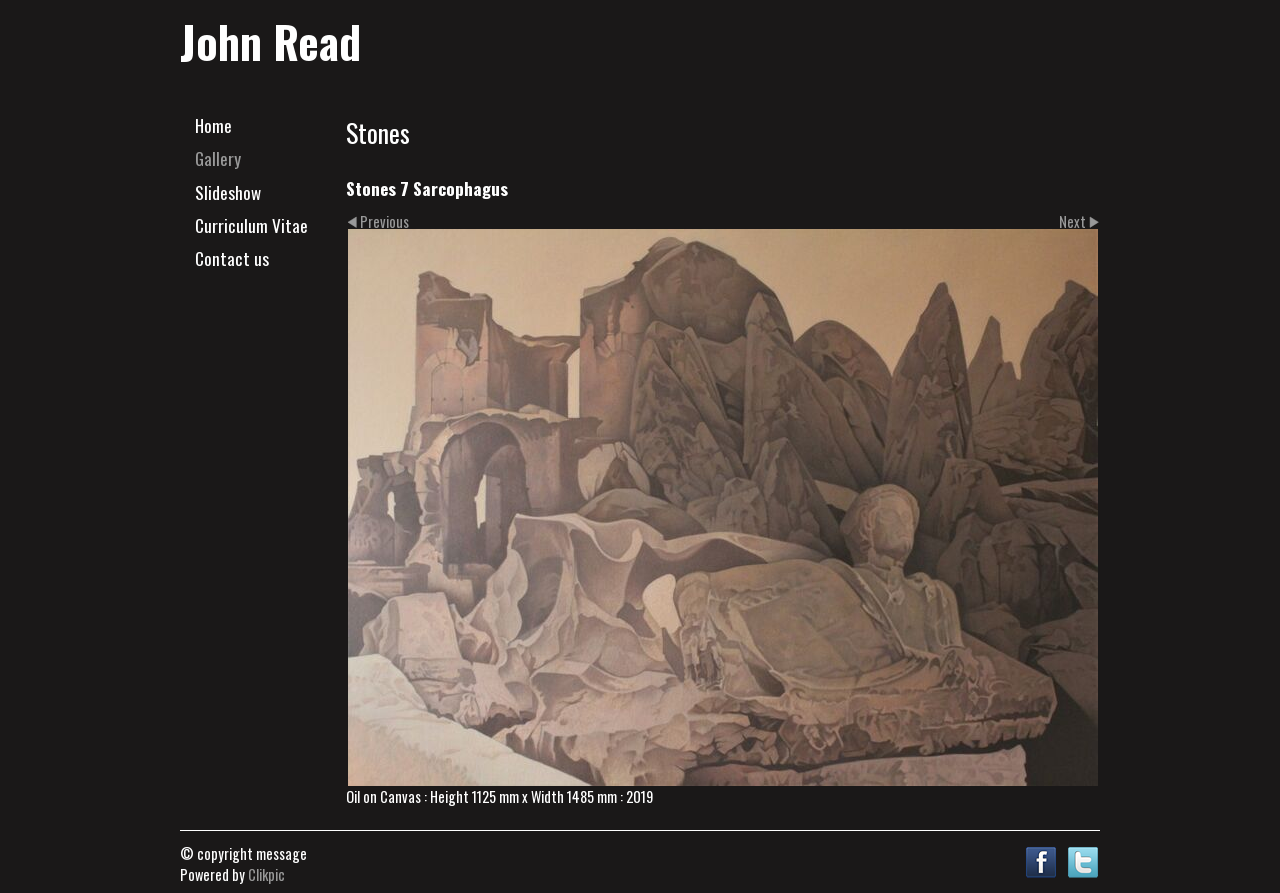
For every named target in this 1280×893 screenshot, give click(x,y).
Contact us (232, 258)
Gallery (218, 158)
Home (213, 125)
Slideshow (228, 192)
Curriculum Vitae (251, 225)
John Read (270, 41)
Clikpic (266, 874)
